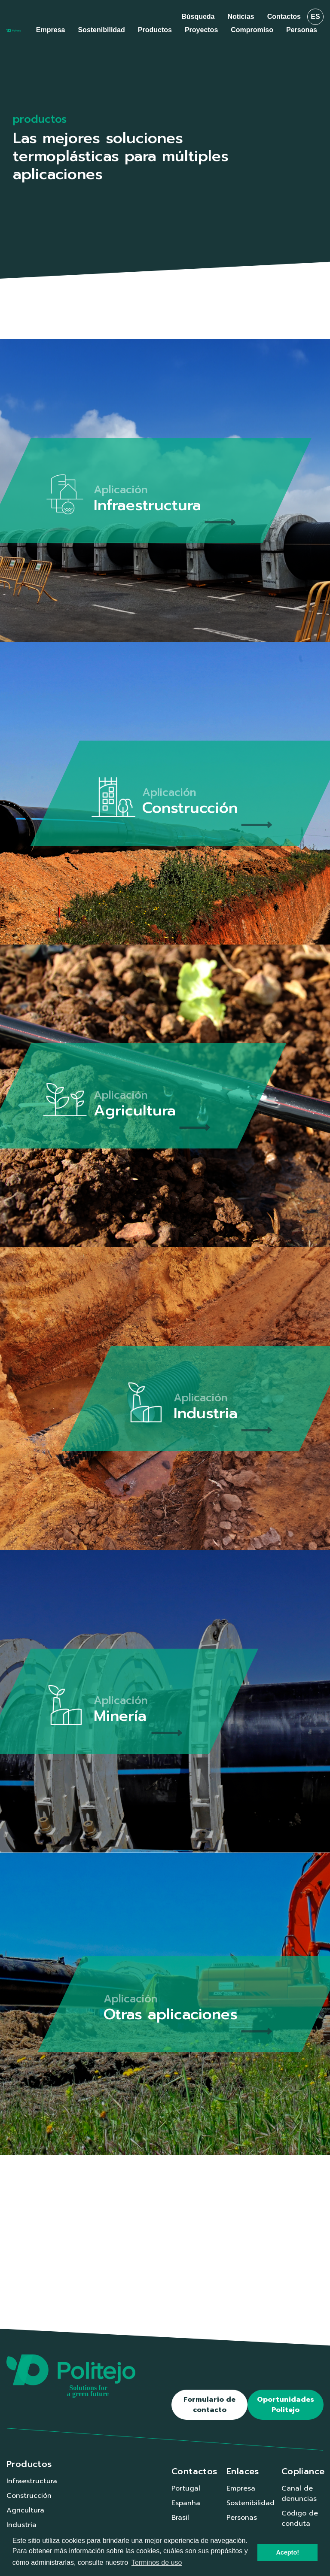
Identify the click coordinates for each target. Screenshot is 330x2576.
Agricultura (25, 2510)
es (315, 16)
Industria (21, 2525)
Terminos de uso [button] (156, 2562)
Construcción (29, 2496)
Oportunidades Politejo (285, 2404)
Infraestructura (31, 2481)
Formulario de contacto (209, 2404)
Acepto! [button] (287, 2552)
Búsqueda (197, 16)
